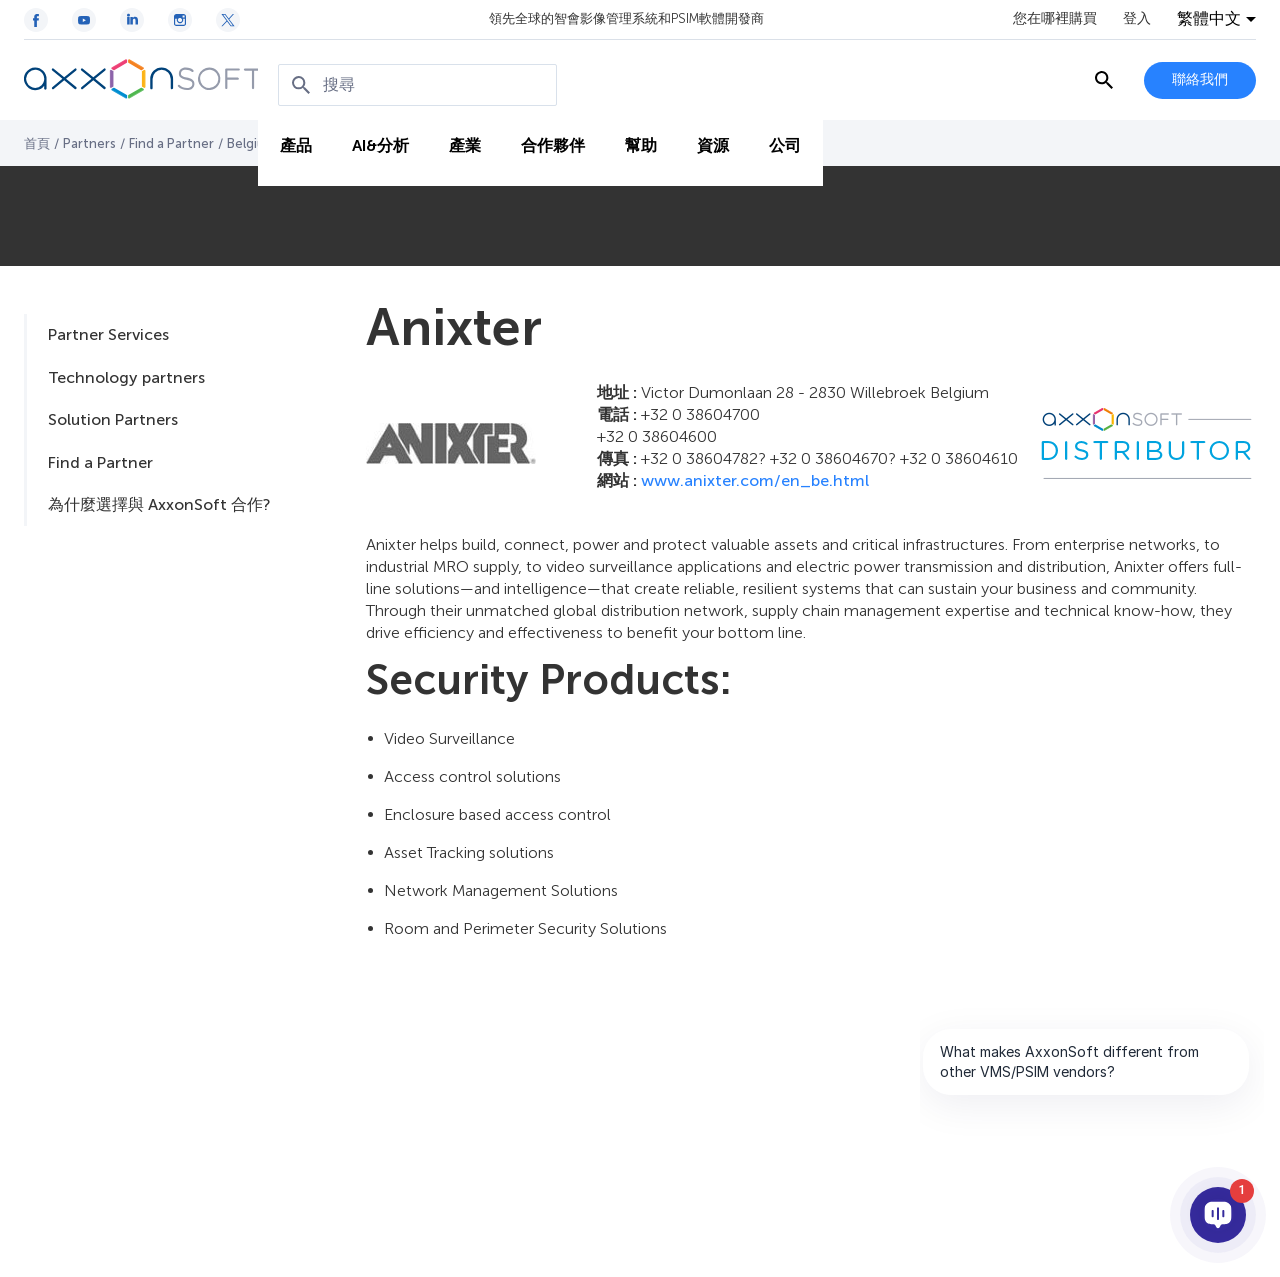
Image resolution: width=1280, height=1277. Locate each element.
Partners (89, 143)
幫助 (639, 141)
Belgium (251, 143)
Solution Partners (113, 419)
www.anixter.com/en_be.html (755, 480)
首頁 (37, 143)
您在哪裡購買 (1055, 19)
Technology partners (126, 377)
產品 (294, 141)
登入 (1137, 19)
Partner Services (108, 334)
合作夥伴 (551, 141)
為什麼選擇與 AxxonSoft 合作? (159, 504)
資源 (711, 141)
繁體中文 (1209, 19)
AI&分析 (378, 141)
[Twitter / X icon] (228, 20)
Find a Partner (171, 143)
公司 (783, 141)
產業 (463, 141)
